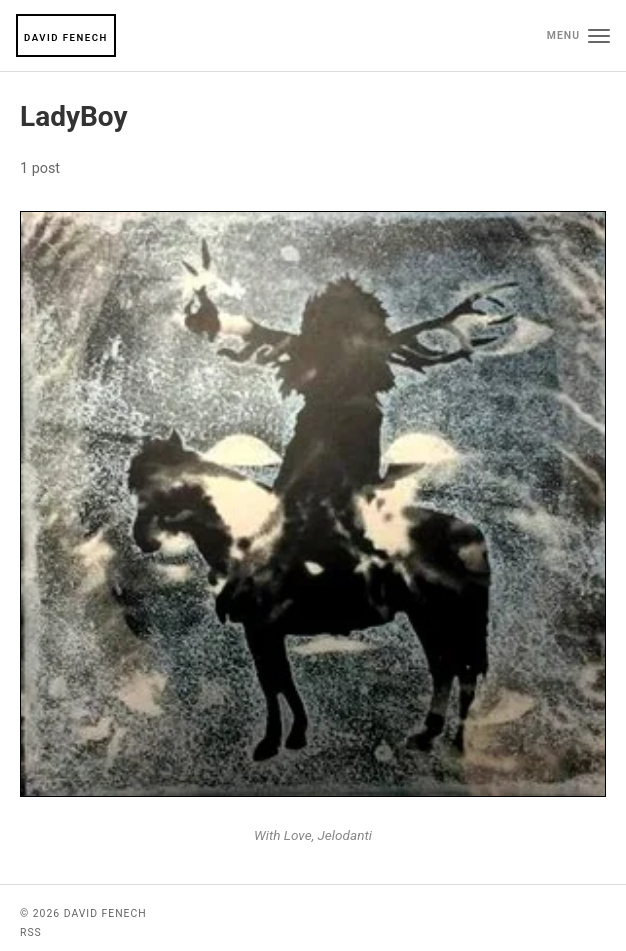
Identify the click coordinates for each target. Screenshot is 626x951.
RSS (31, 932)
